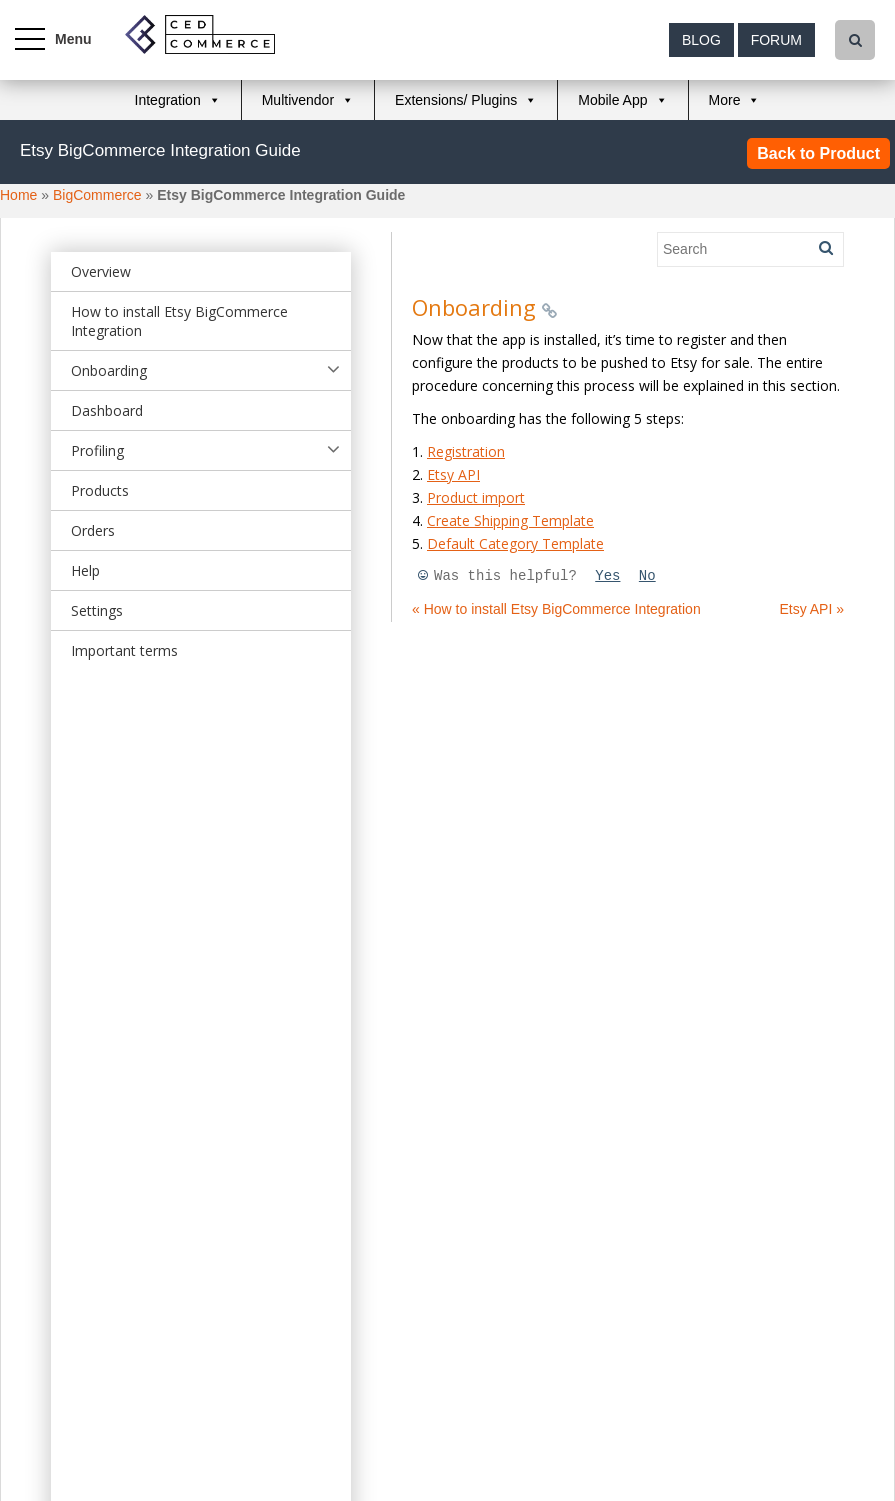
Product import (476, 497)
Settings (97, 610)
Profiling (97, 450)
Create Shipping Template (510, 520)
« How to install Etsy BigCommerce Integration (556, 609)
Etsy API (453, 474)
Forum (776, 40)
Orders (93, 530)
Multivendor (298, 100)
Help (85, 570)
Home (18, 195)
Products (100, 490)
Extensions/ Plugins (456, 100)
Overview (101, 271)
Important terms (124, 650)
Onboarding (109, 370)
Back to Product (818, 153)
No (647, 576)
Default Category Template (515, 543)
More (725, 100)
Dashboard (107, 410)
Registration (466, 451)
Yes (607, 576)
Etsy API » (811, 609)
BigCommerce (97, 195)
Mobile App (612, 100)
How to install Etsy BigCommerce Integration (179, 321)
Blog (701, 40)
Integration (168, 100)
